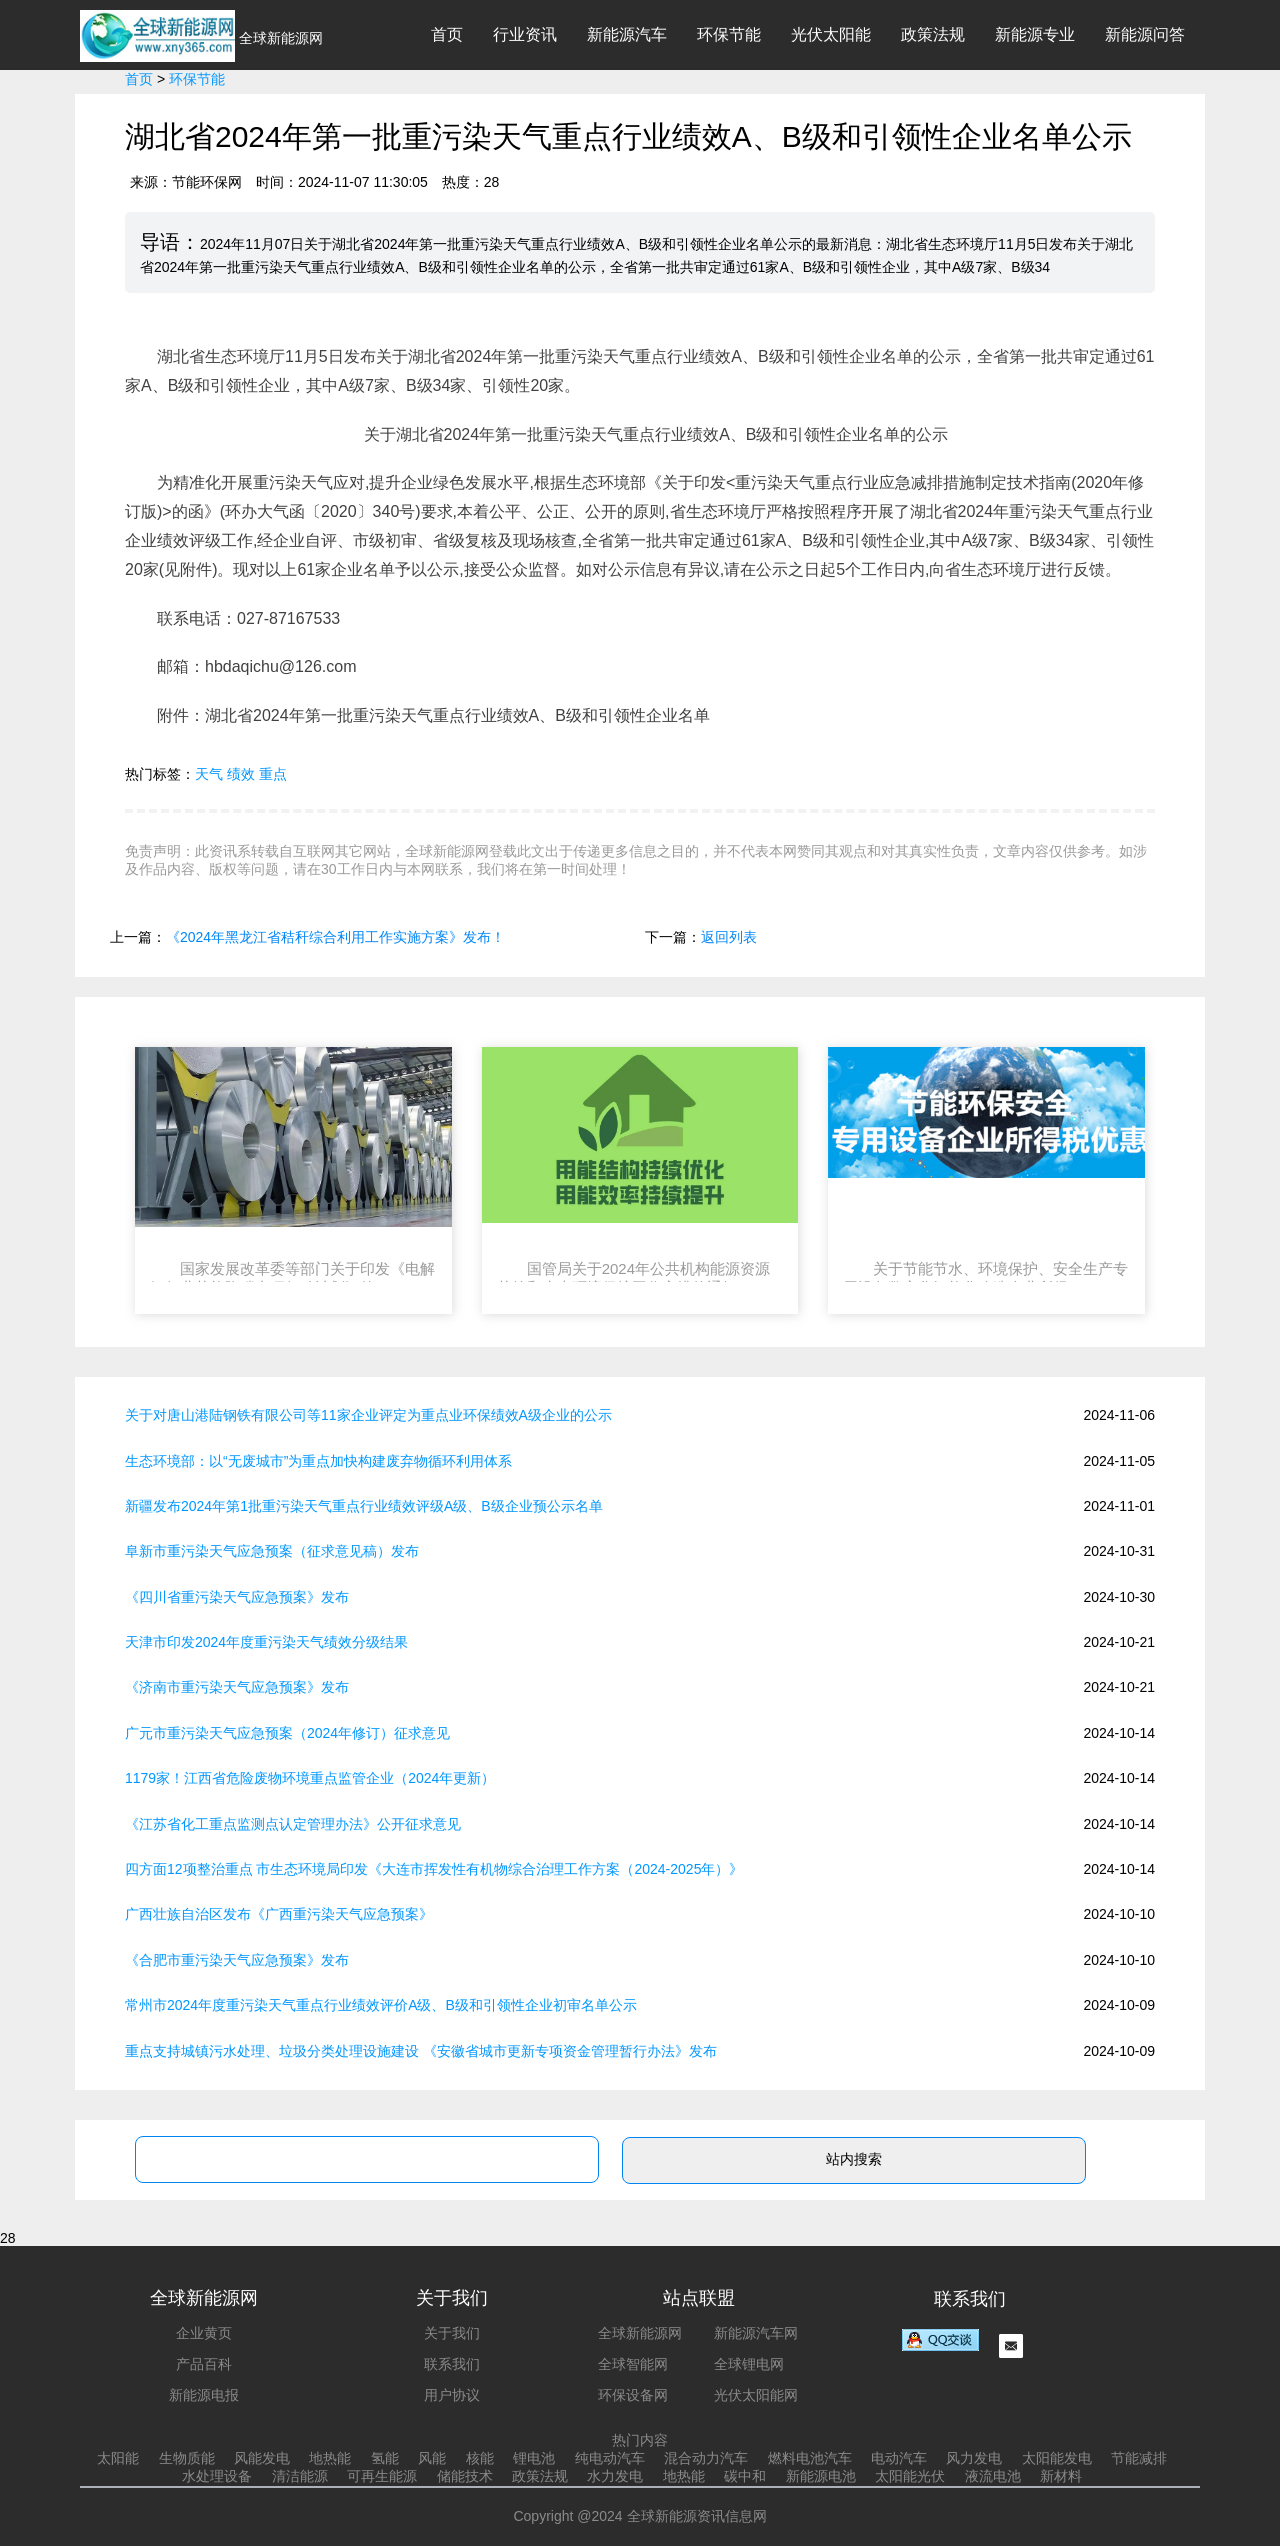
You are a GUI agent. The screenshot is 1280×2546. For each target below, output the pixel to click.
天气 (209, 774)
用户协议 (452, 2395)
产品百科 (204, 2364)
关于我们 (452, 2333)
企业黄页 (204, 2333)
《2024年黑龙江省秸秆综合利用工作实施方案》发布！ (335, 937)
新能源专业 (1035, 34)
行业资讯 (525, 34)
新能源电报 (204, 2395)
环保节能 (729, 34)
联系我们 (452, 2364)
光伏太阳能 (831, 34)
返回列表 (729, 937)
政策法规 (933, 34)
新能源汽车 (627, 34)
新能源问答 (1145, 34)
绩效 (241, 774)
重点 (273, 774)
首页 (447, 34)
